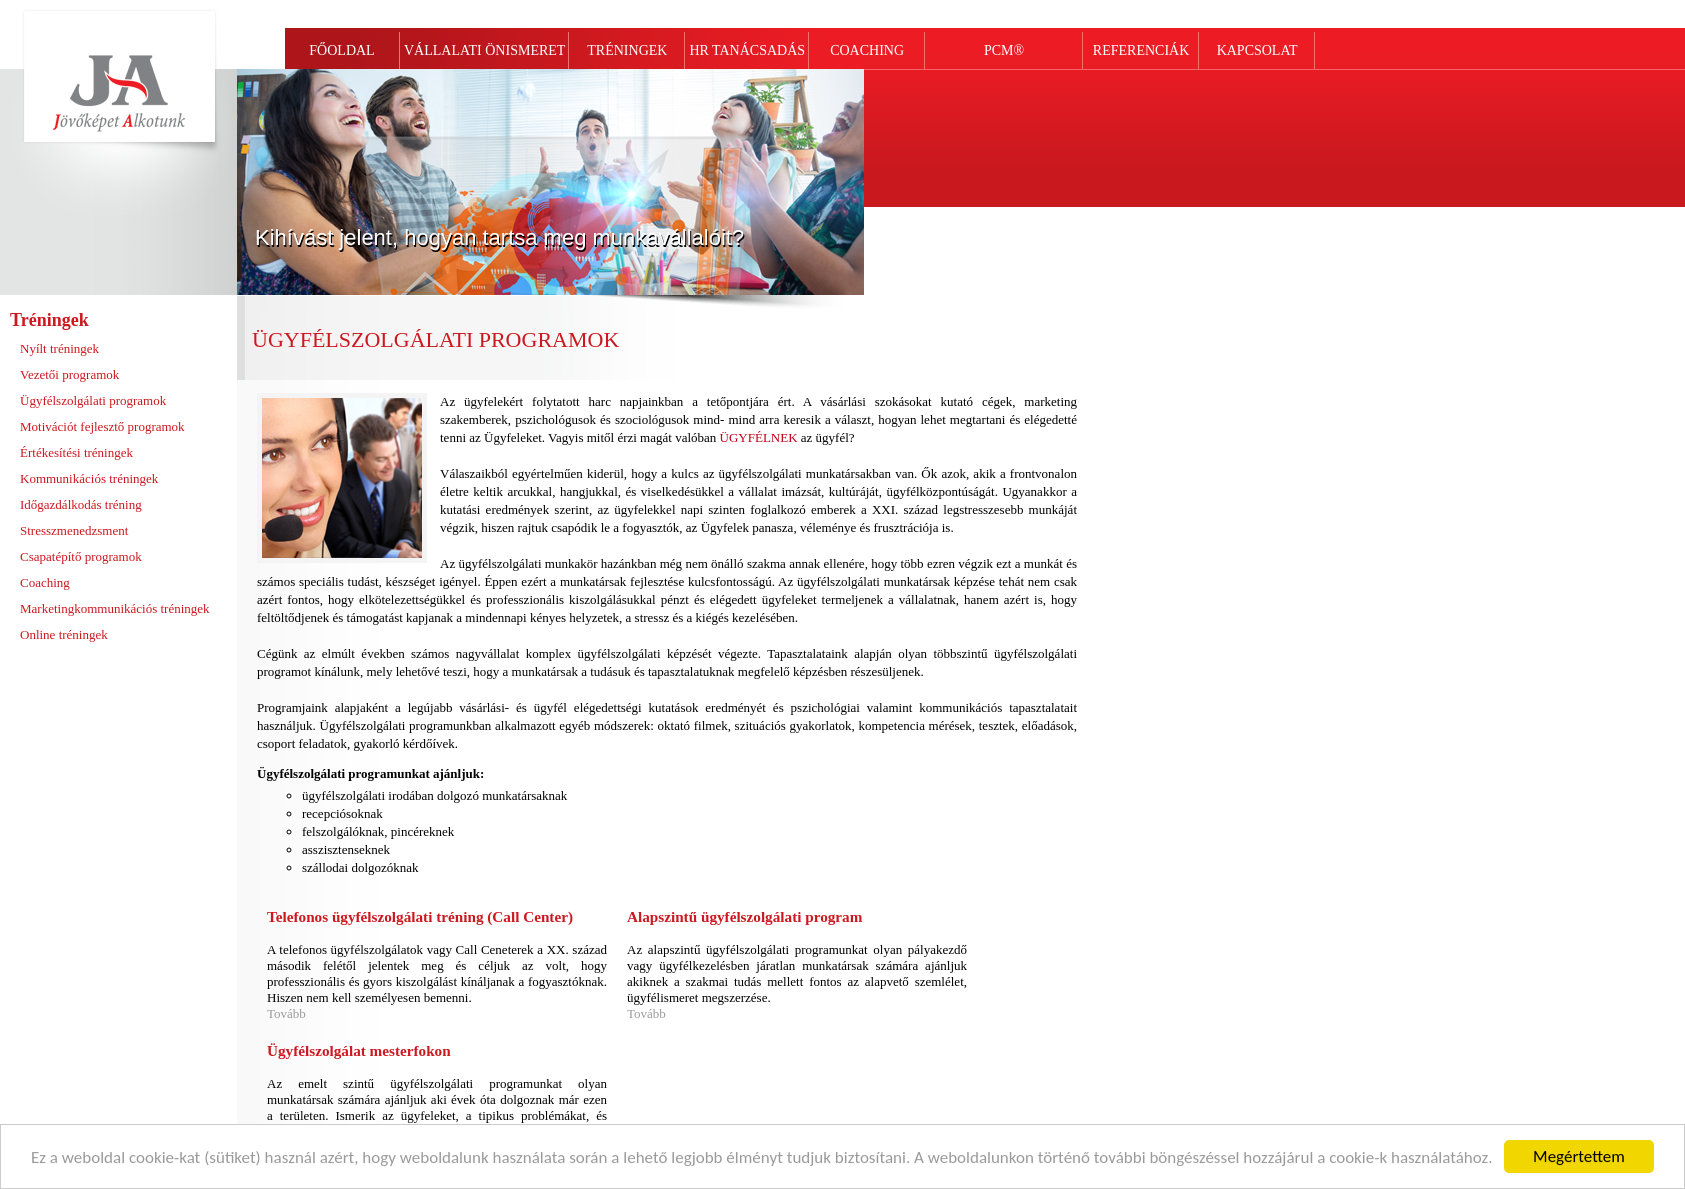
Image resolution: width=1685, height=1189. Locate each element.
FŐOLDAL (341, 50)
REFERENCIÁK (1141, 50)
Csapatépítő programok (81, 556)
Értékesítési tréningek (76, 452)
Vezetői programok (69, 374)
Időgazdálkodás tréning (81, 504)
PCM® (1004, 50)
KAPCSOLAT (1257, 50)
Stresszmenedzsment (74, 530)
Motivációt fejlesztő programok (102, 426)
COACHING (867, 50)
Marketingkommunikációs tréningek (115, 608)
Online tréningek (64, 634)
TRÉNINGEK (627, 50)
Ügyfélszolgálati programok (93, 400)
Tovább (286, 1013)
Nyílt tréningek (59, 348)
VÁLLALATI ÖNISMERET (484, 50)
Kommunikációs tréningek (89, 478)
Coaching (45, 582)
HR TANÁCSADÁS (747, 50)
